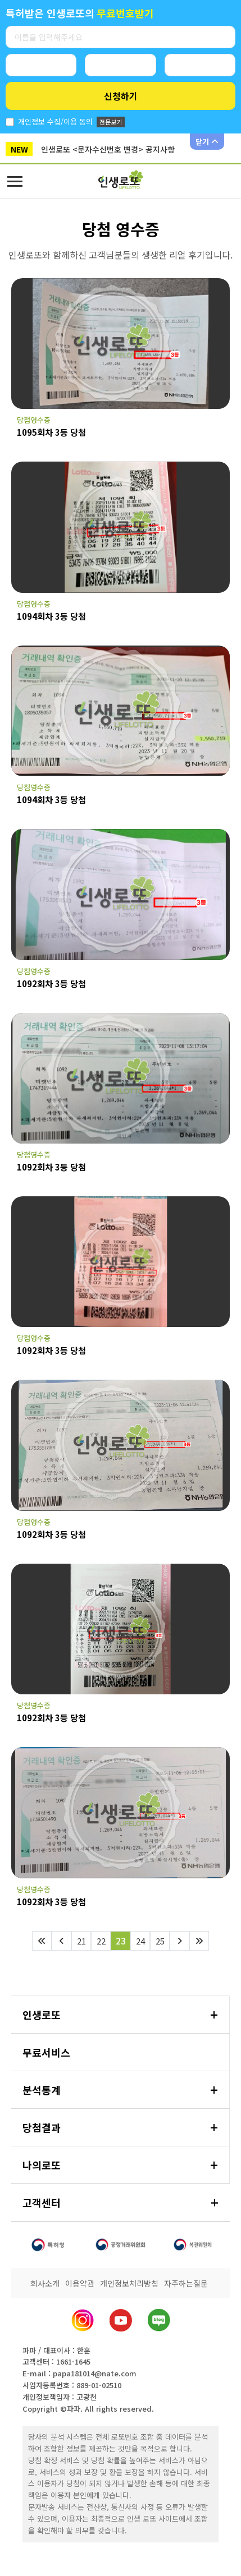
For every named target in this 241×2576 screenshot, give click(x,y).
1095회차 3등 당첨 (51, 432)
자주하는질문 (186, 2283)
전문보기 (110, 121)
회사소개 (45, 2283)
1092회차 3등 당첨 (51, 983)
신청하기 (121, 96)
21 (81, 1941)
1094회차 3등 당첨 (51, 616)
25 (160, 1941)
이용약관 (79, 2283)
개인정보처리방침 (129, 2283)
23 (121, 1941)
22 (101, 1941)
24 (140, 1941)
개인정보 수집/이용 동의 (55, 121)
